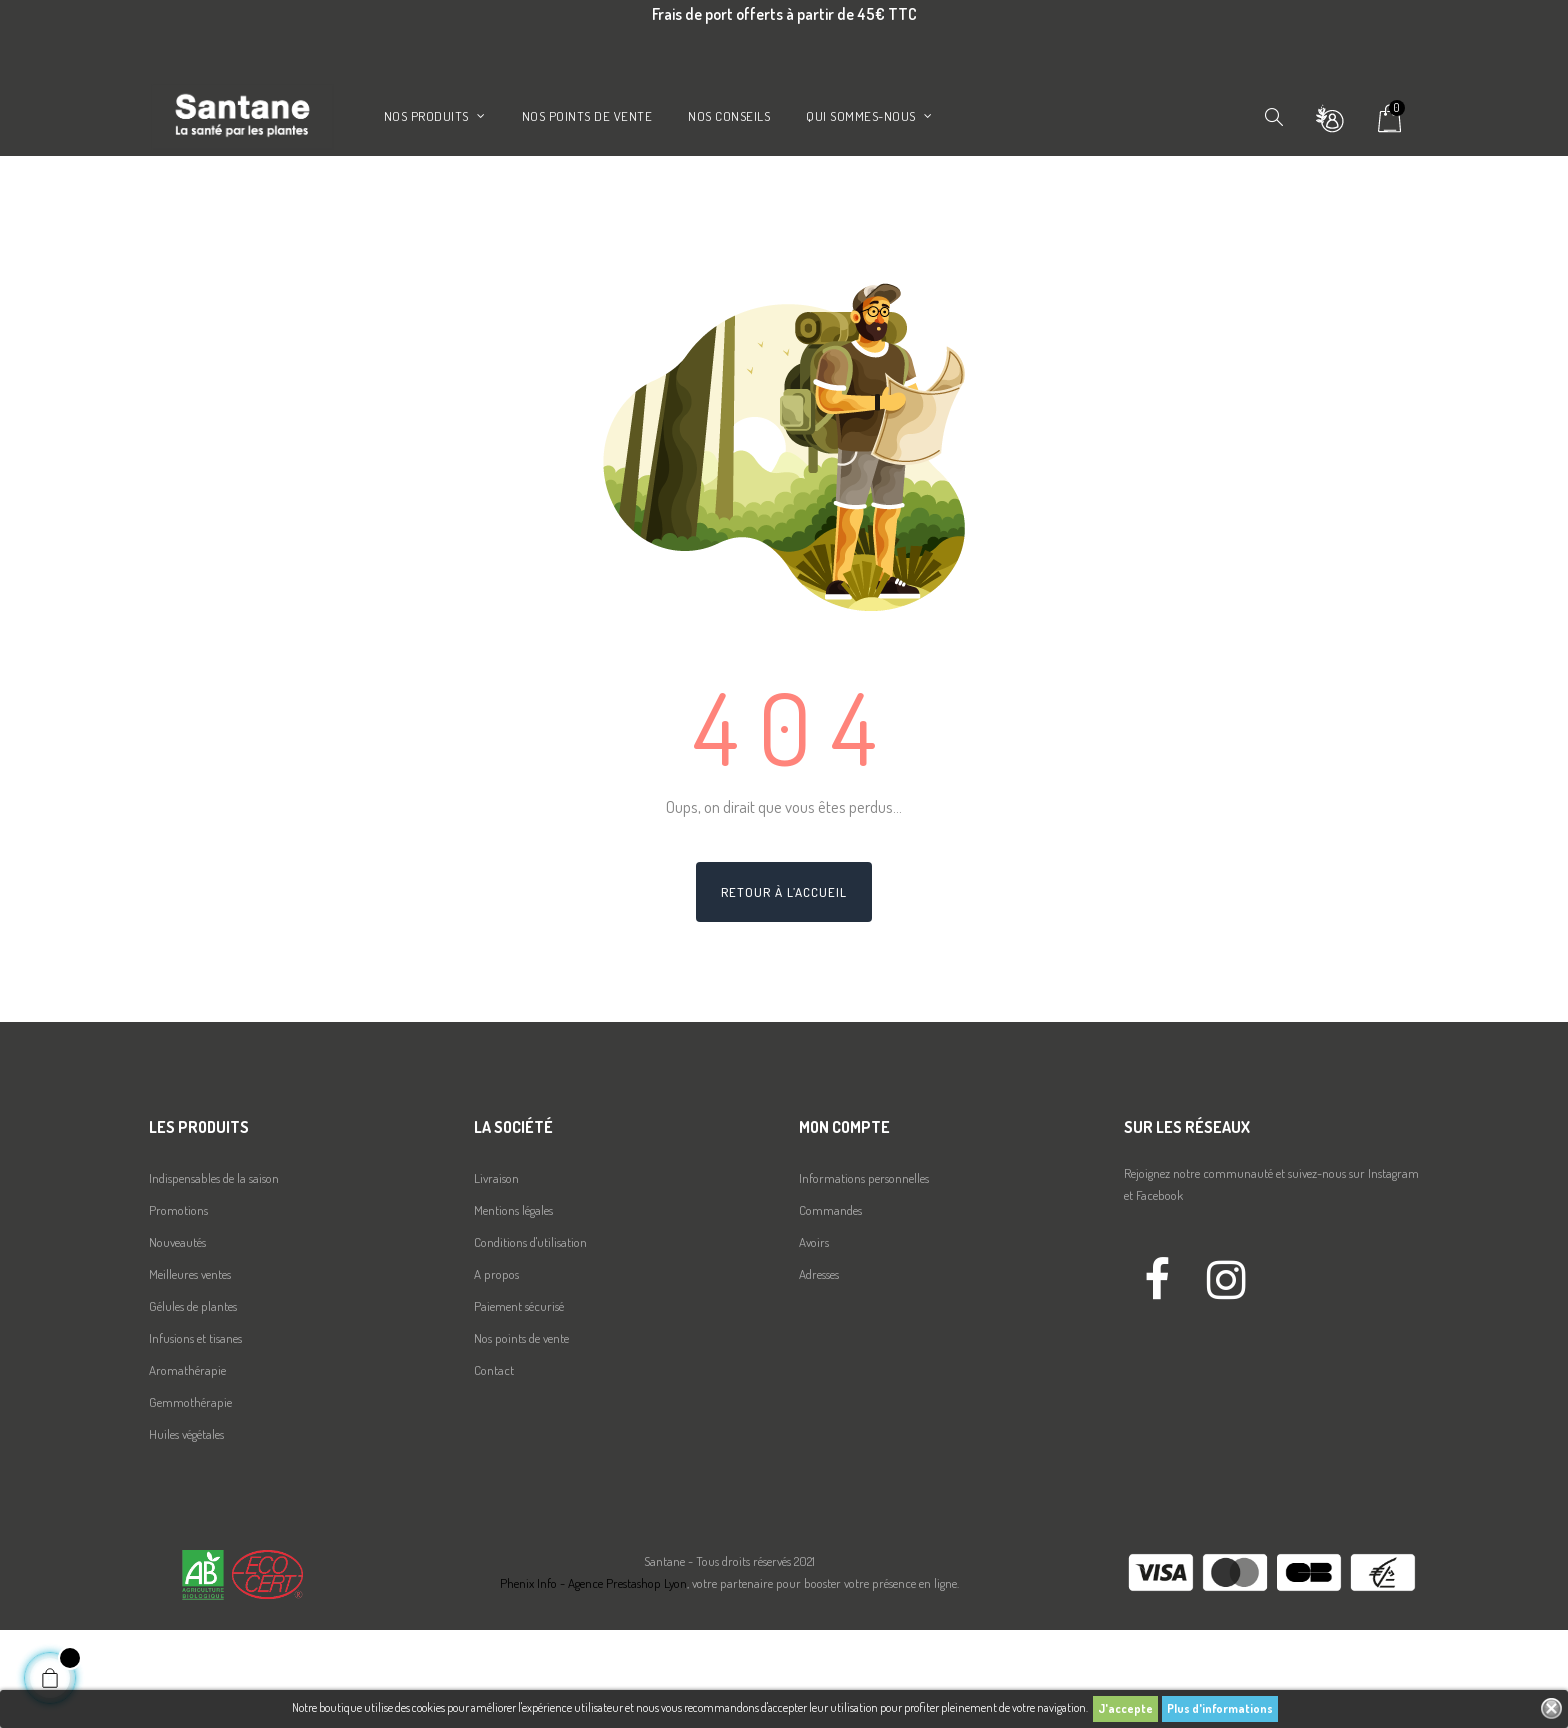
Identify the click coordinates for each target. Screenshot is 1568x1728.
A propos (496, 1372)
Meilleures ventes (190, 1372)
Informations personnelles (864, 1276)
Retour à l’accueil (784, 990)
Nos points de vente (521, 1436)
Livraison (496, 1276)
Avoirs (814, 1340)
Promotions (178, 1308)
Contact (494, 1468)
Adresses (819, 1372)
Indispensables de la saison (214, 1276)
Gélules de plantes (193, 1404)
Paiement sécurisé (519, 1404)
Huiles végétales (186, 1532)
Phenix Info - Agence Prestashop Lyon (593, 1682)
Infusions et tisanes (195, 1436)
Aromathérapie (187, 1468)
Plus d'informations (1220, 1708)
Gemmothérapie (190, 1500)
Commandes (830, 1308)
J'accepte (1125, 1708)
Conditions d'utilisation (530, 1340)
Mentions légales (513, 1308)
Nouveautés (177, 1340)
